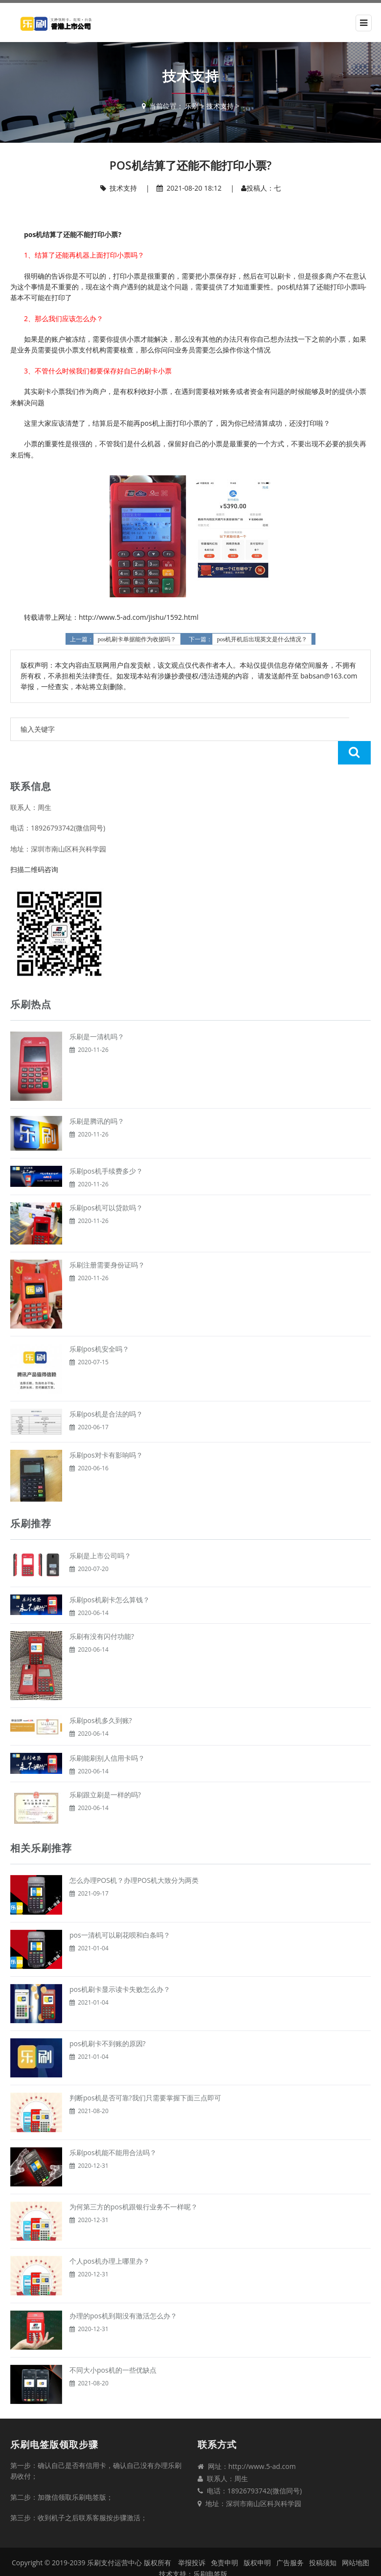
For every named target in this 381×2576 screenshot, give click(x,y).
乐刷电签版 (210, 2550)
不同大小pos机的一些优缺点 (113, 2346)
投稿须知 (322, 2539)
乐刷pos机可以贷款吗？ (106, 1184)
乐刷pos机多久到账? (100, 1697)
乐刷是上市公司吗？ (100, 1532)
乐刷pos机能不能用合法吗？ (113, 2129)
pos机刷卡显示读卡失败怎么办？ (119, 1965)
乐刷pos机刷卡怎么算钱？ (109, 1576)
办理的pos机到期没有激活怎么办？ (123, 2292)
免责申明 (224, 2539)
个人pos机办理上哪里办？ (109, 2237)
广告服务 (290, 2539)
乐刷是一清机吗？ (96, 1013)
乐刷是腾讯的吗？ (96, 1097)
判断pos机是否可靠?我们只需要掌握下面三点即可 (145, 2074)
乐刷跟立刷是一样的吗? (105, 1771)
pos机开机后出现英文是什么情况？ (262, 639)
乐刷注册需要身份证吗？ (107, 1241)
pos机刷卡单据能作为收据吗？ (137, 639)
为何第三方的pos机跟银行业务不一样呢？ (133, 2183)
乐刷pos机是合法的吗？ (106, 1390)
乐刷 (192, 105)
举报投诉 (191, 2539)
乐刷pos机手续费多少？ (106, 1147)
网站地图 (355, 2539)
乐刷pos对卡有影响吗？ (106, 1431)
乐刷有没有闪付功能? (101, 1612)
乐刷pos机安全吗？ (99, 1325)
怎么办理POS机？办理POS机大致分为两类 (134, 1856)
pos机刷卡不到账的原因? (107, 2020)
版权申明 (257, 2539)
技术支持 (220, 105)
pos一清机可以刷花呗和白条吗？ (119, 1911)
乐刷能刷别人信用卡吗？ (107, 1734)
